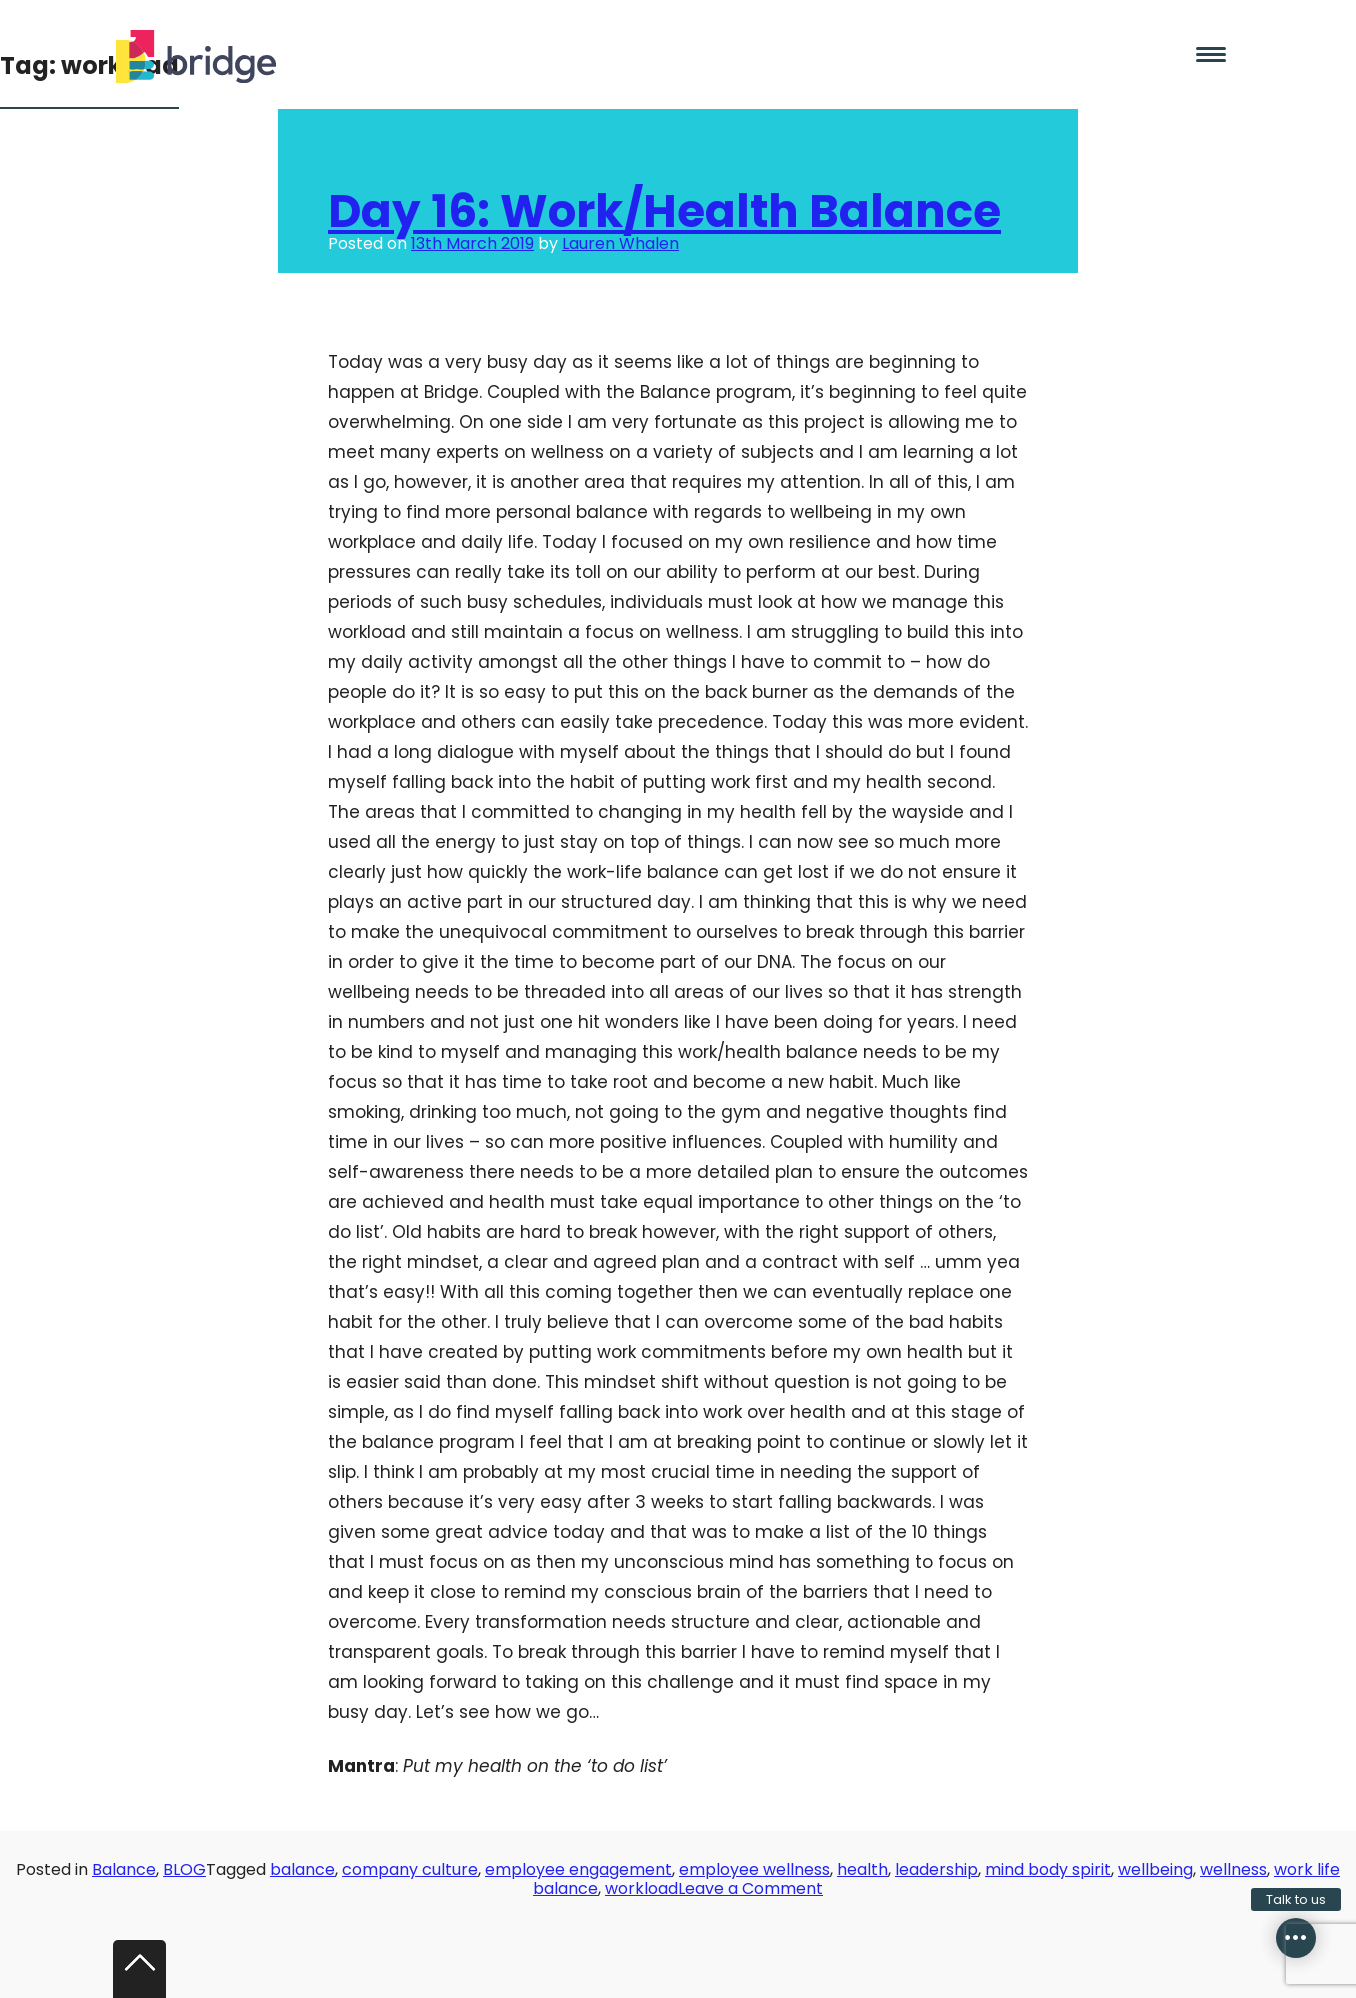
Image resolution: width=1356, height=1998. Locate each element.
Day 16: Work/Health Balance (664, 211)
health (862, 1869)
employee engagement (578, 1869)
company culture (410, 1869)
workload (641, 1888)
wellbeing (1155, 1869)
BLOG (184, 1869)
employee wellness (754, 1869)
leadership (936, 1869)
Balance (124, 1869)
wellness (1233, 1869)
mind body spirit (1048, 1869)
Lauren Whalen (620, 243)
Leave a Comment (750, 1888)
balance (302, 1869)
